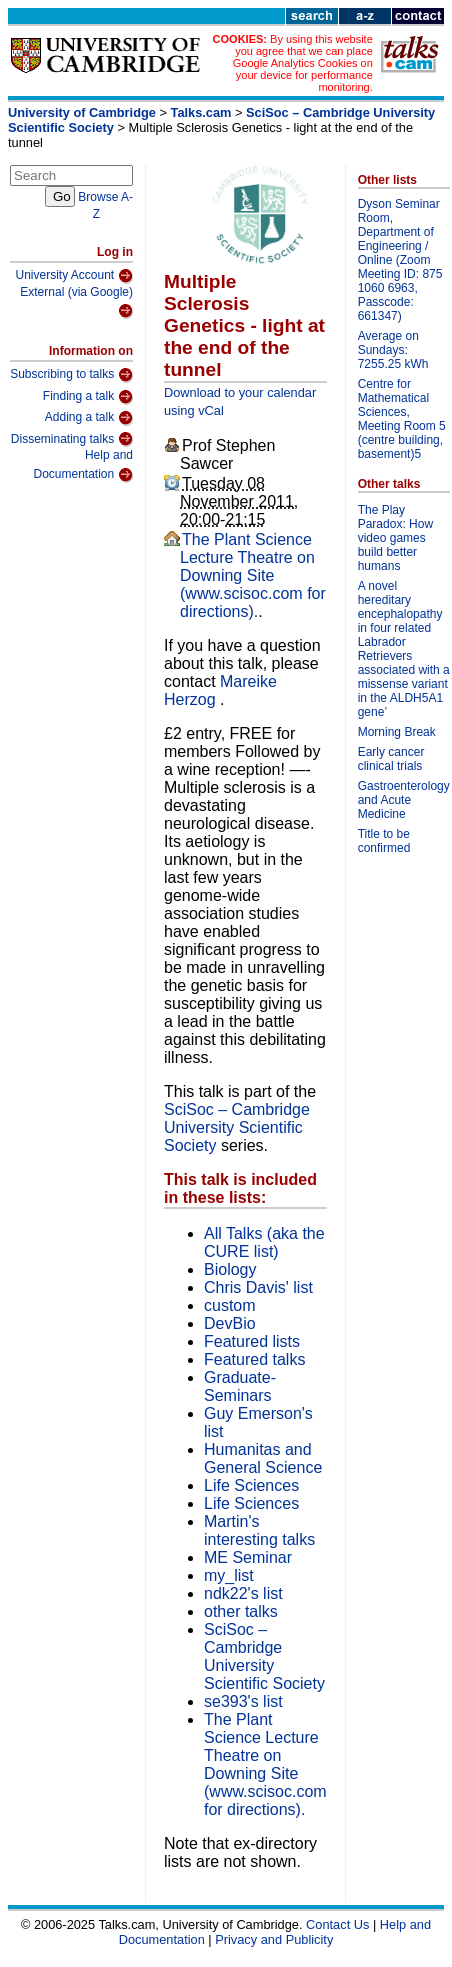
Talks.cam (201, 112)
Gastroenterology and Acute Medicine (404, 800)
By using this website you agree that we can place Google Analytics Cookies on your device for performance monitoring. (303, 63)
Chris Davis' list (258, 1287)
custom (230, 1305)
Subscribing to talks (71, 375)
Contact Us (337, 1924)
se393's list (243, 1701)
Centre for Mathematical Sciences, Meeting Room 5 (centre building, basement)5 (402, 419)
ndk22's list (243, 1593)
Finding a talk (88, 397)
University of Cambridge (82, 112)
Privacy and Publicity (274, 1939)
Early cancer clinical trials (391, 759)
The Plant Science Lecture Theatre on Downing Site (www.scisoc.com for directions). (253, 575)
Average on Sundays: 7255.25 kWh (393, 350)
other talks (241, 1611)
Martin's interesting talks (259, 1530)
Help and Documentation (83, 465)
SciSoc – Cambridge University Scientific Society (237, 1127)
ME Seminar (248, 1557)
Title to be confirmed (384, 841)
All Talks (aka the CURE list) (264, 1242)
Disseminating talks (72, 439)
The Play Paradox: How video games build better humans (395, 538)
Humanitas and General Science (263, 1458)
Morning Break (397, 732)
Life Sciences (251, 1485)
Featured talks (254, 1359)
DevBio (230, 1323)
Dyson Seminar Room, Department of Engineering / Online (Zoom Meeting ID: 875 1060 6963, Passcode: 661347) (400, 260)
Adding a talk (89, 418)
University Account (74, 276)
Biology (230, 1269)
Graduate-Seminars (240, 1386)
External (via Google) (76, 302)
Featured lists (252, 1341)
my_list (229, 1575)
